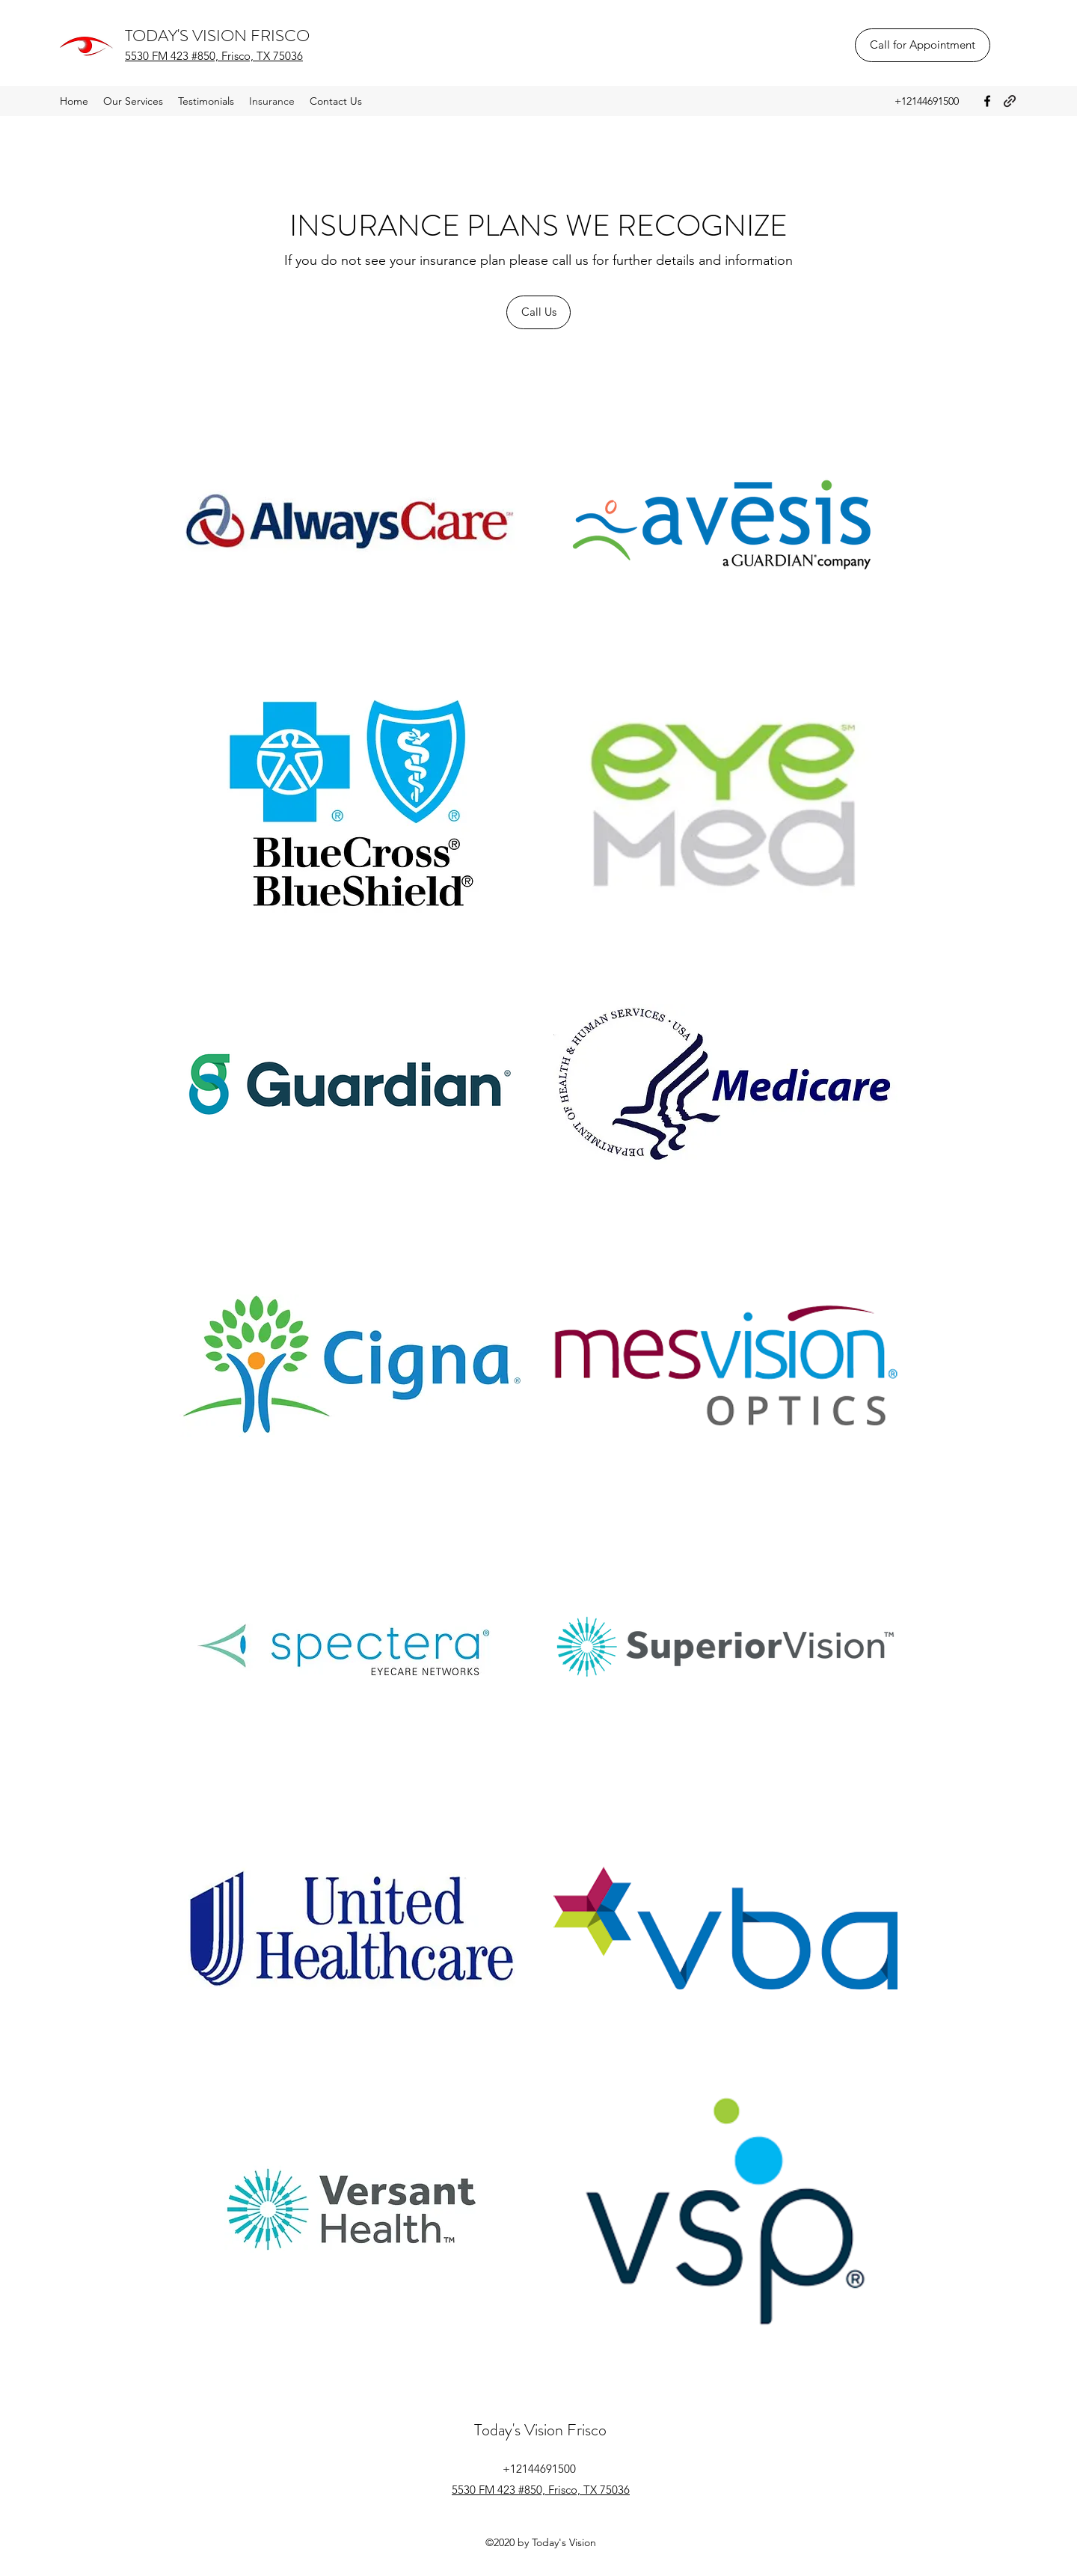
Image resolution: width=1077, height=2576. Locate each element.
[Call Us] (538, 312)
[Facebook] (987, 101)
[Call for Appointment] (922, 45)
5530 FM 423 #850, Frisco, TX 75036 (214, 56)
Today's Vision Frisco (540, 2429)
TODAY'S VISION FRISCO (217, 35)
